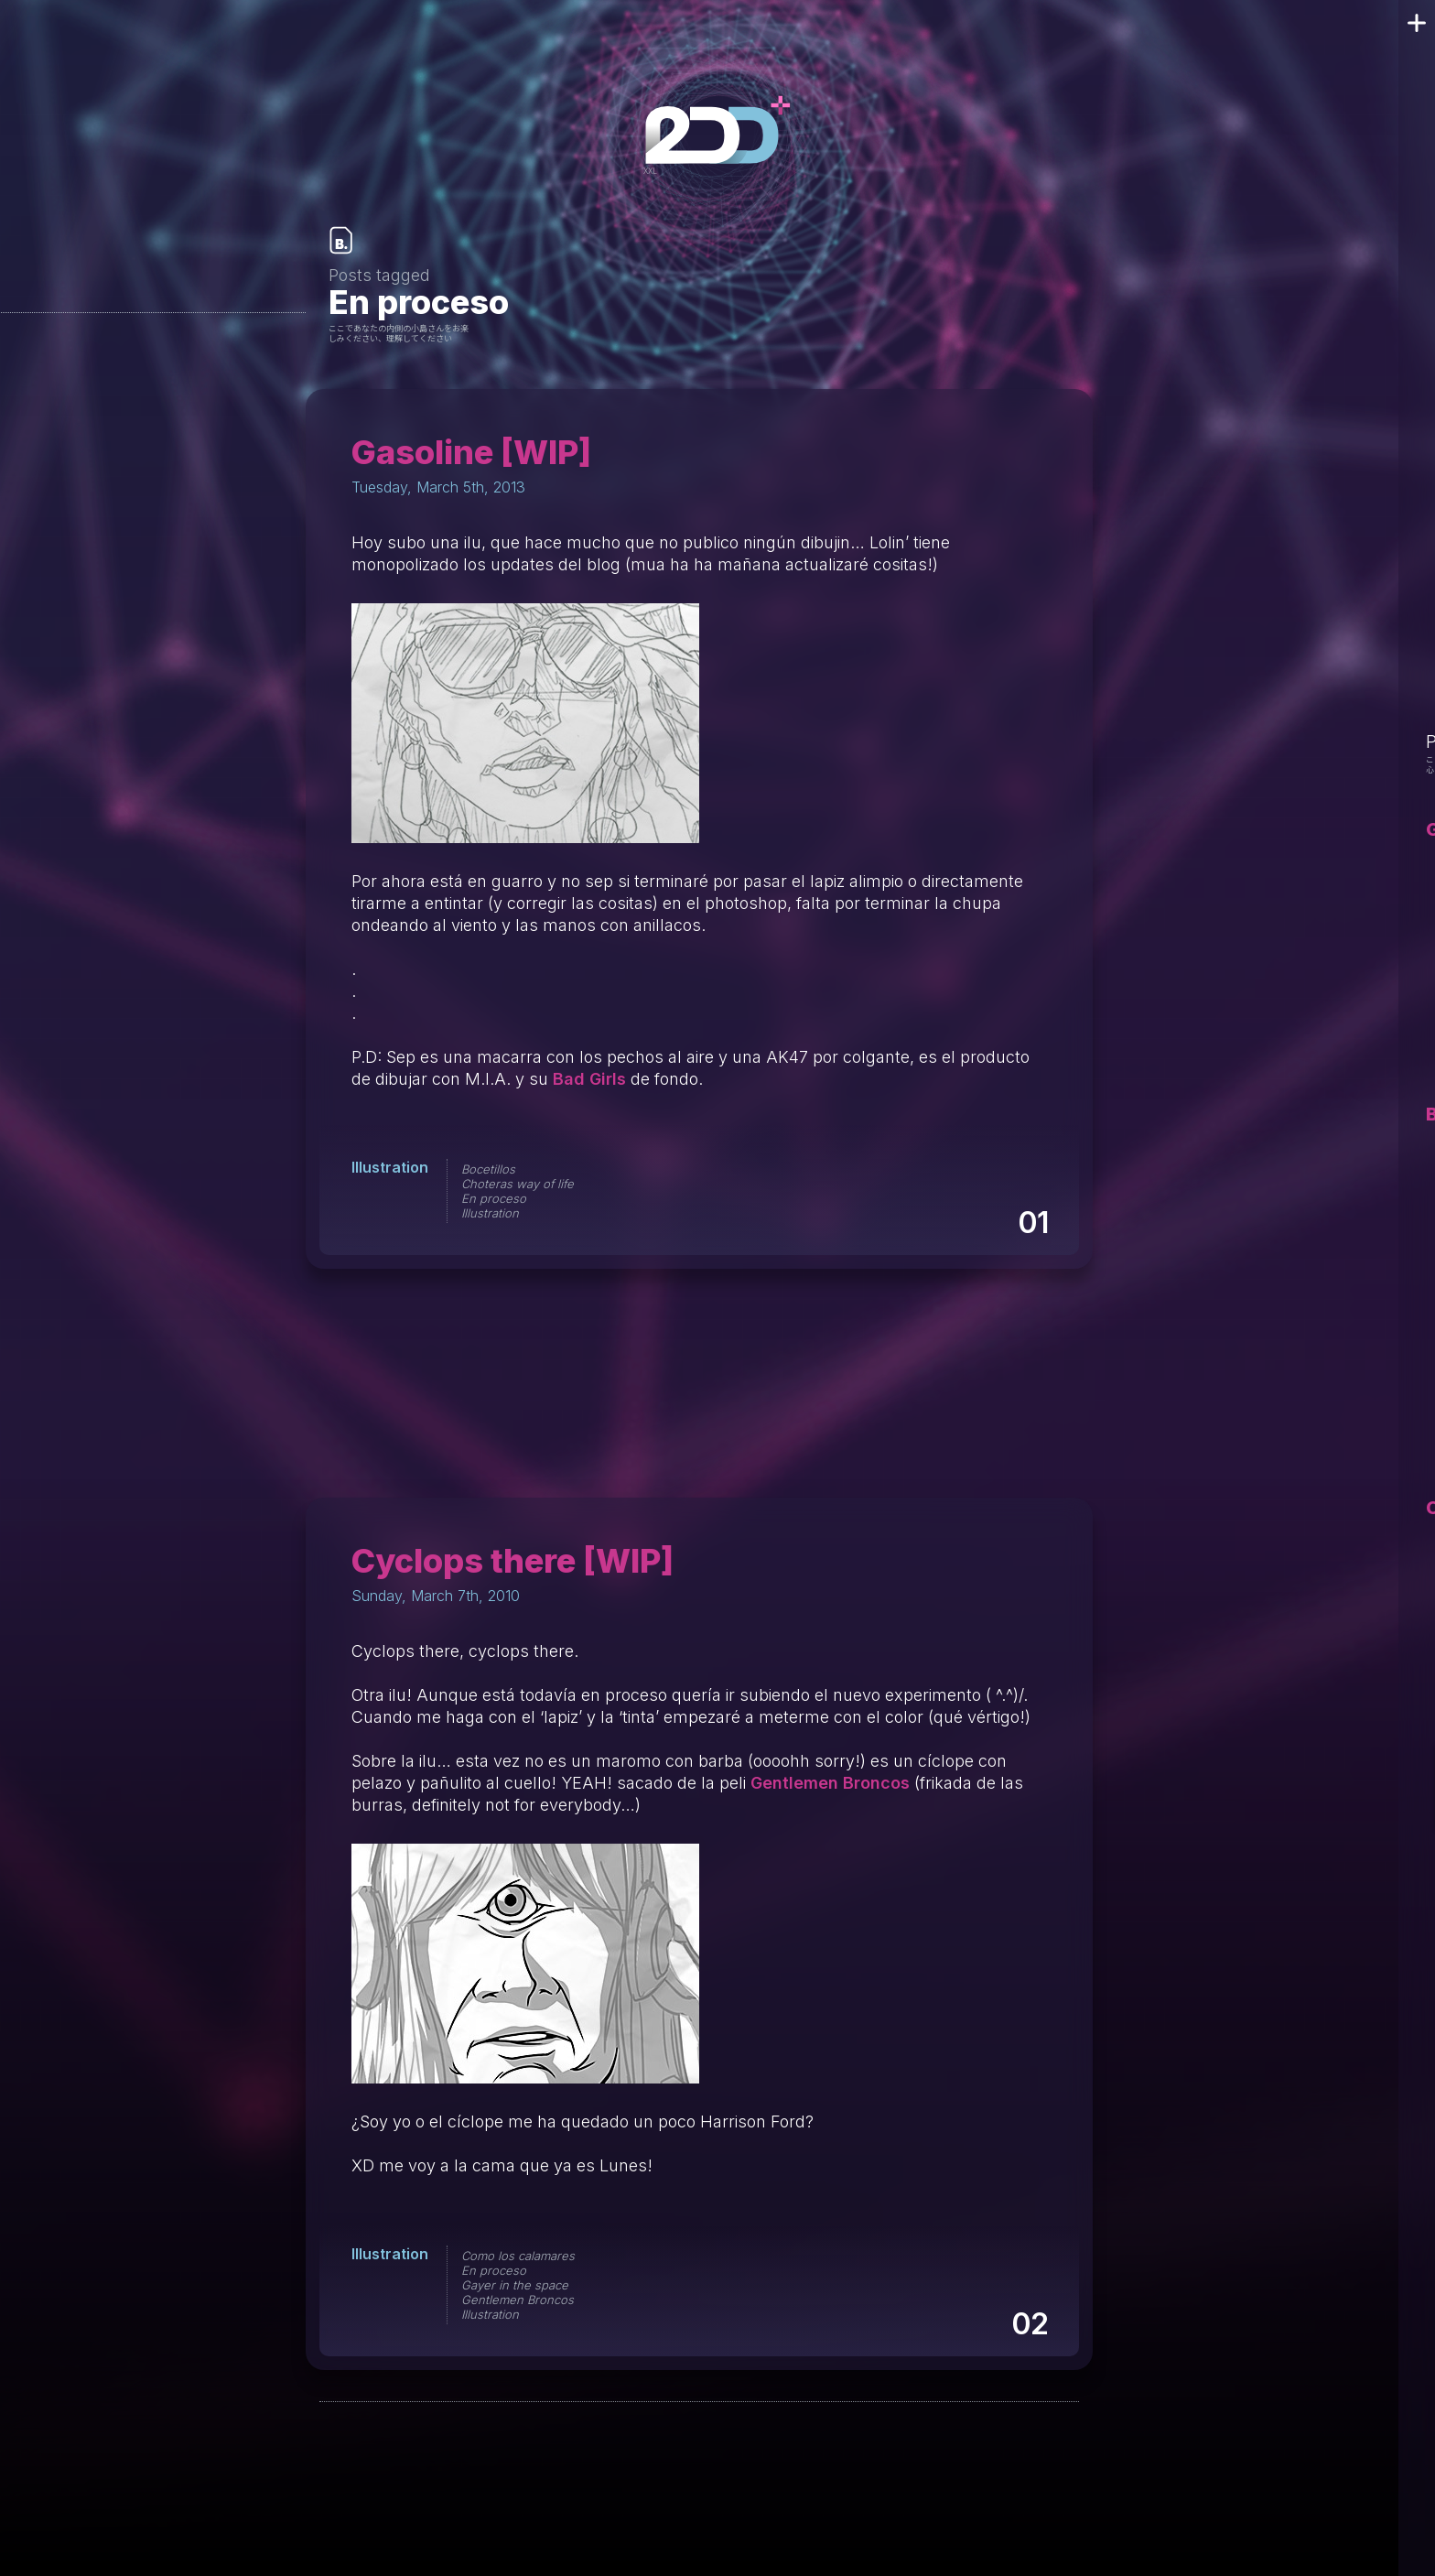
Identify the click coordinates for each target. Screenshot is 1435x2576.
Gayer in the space (514, 2285)
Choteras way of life (517, 1183)
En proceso (493, 1198)
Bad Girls (589, 1078)
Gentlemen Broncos (830, 1782)
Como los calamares (518, 2255)
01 (1032, 1222)
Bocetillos (488, 1169)
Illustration (389, 1167)
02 (1029, 2324)
